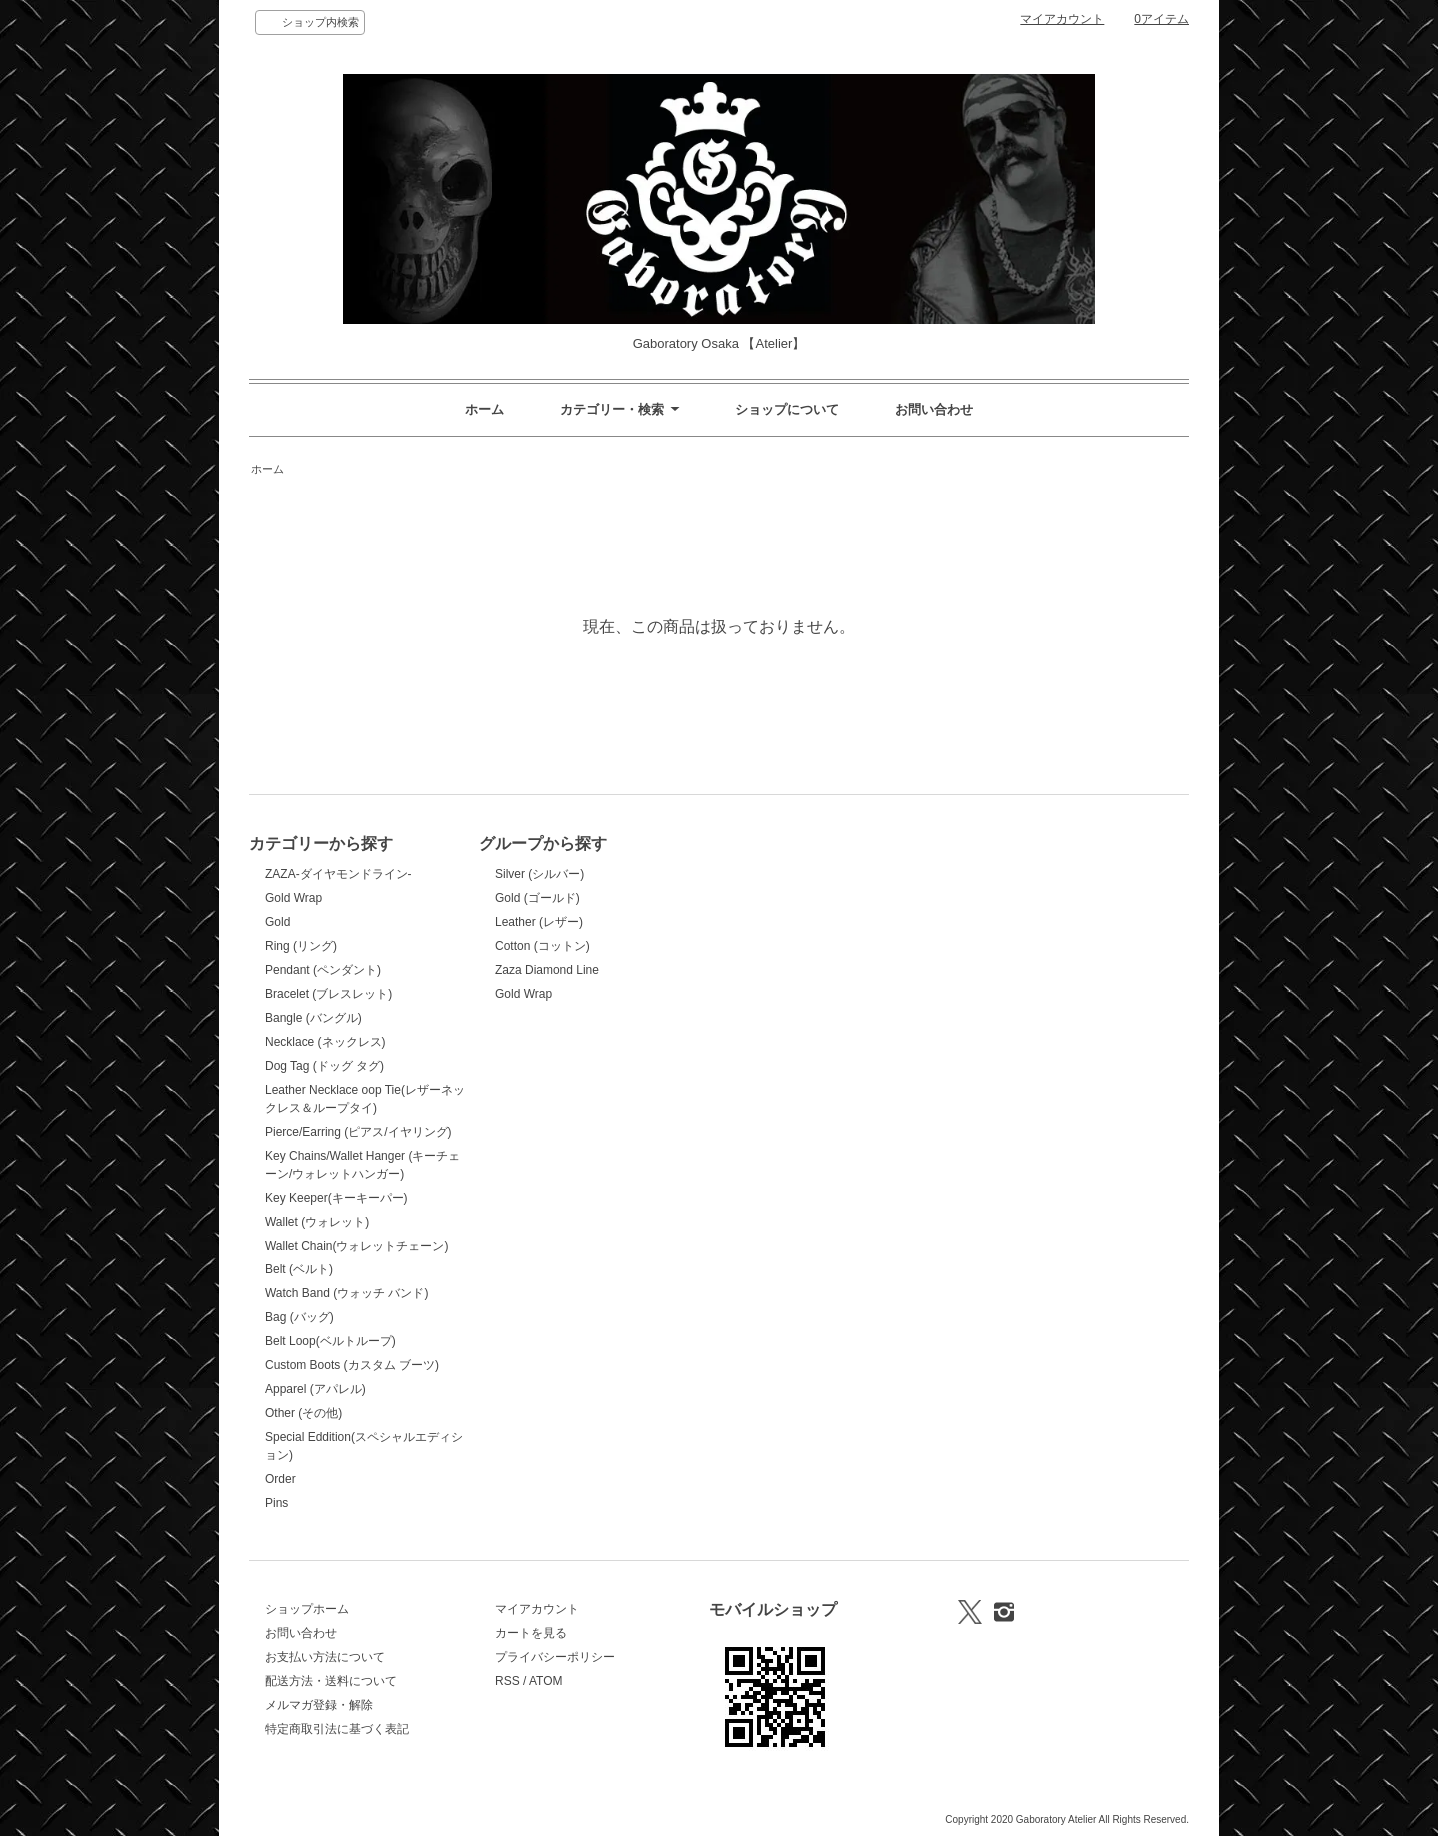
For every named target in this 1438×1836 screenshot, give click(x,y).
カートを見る (531, 1633)
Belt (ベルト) (299, 1269)
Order (280, 1479)
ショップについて (787, 409)
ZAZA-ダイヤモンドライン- (338, 874)
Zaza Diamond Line (547, 970)
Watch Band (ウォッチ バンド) (346, 1293)
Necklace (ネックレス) (325, 1042)
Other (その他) (303, 1413)
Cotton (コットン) (542, 946)
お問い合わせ (934, 409)
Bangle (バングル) (313, 1018)
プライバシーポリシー (555, 1657)
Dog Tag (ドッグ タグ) (324, 1066)
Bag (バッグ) (299, 1317)
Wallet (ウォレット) (317, 1222)
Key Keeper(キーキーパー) (336, 1198)
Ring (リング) (301, 946)
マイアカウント (1062, 19)
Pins (276, 1503)
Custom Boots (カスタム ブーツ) (352, 1365)
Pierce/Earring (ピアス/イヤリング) (358, 1132)
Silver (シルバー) (539, 874)
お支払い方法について (325, 1657)
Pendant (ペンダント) (323, 970)
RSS (507, 1681)
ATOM (546, 1681)
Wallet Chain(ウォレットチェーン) (356, 1246)
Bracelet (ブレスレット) (328, 994)
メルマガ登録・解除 (319, 1705)
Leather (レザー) (539, 922)
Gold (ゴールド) (537, 898)
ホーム (484, 409)
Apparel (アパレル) (315, 1389)
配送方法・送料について (331, 1681)
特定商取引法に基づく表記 (337, 1729)
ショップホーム (307, 1609)
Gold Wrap (293, 898)
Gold (277, 922)
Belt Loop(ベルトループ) (330, 1341)
